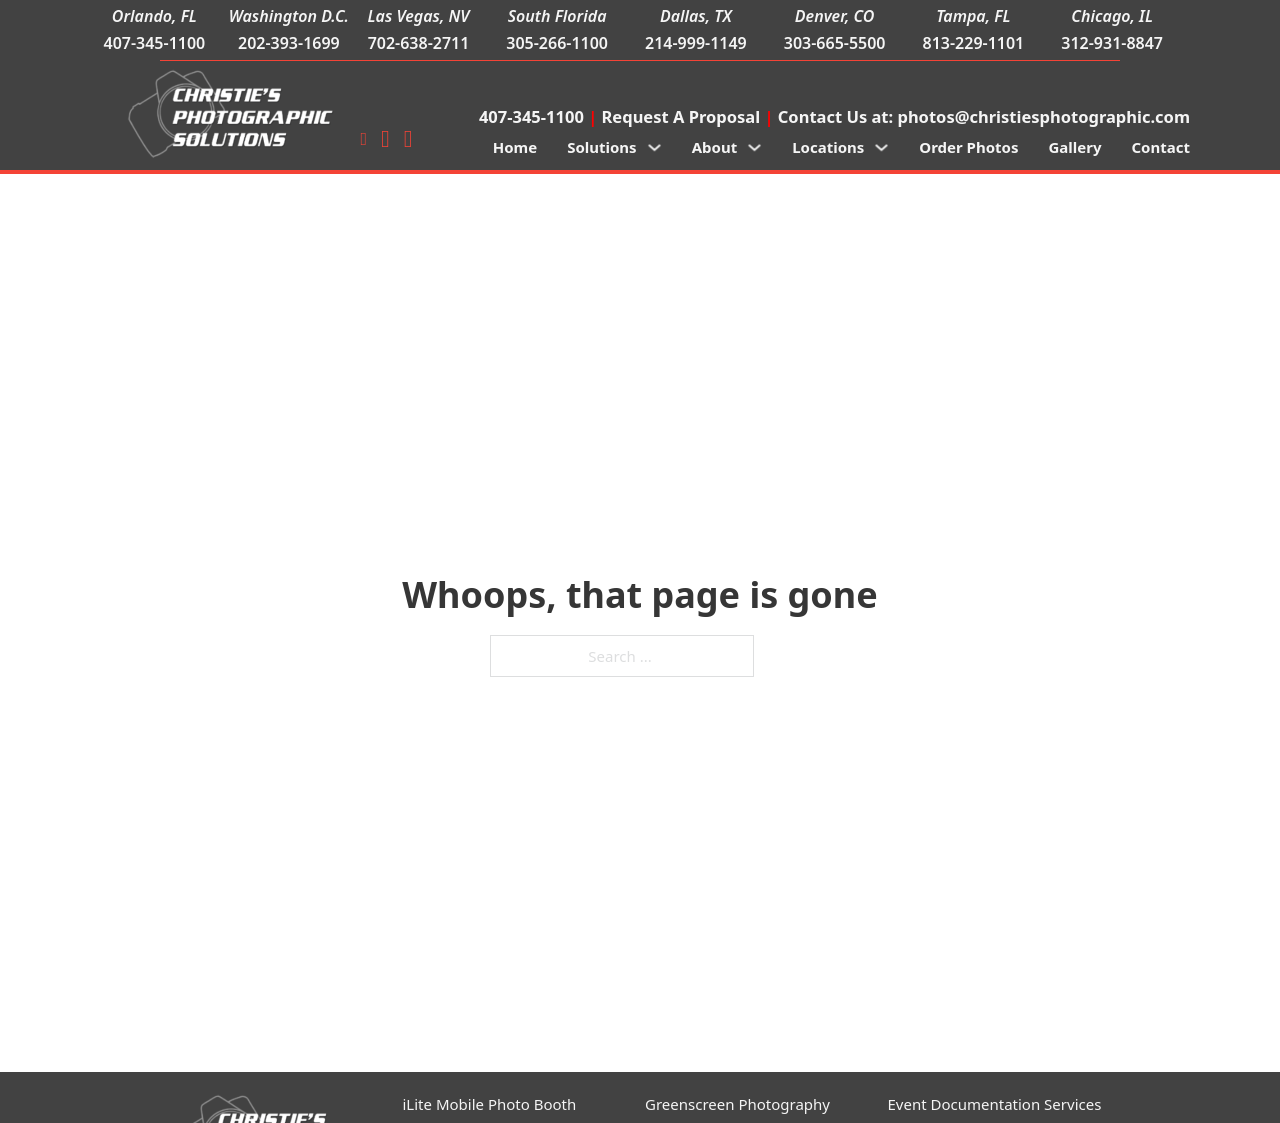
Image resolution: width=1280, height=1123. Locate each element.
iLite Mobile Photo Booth (490, 1104)
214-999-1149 (696, 43)
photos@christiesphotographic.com (1043, 116)
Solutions (602, 147)
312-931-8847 (1112, 43)
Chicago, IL (1112, 16)
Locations (828, 147)
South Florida (557, 16)
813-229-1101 (974, 43)
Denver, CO (835, 16)
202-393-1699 (289, 43)
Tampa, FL (973, 16)
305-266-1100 (557, 43)
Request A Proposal (681, 116)
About (715, 147)
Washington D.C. (289, 16)
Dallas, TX (696, 16)
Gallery (1074, 147)
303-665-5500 (835, 43)
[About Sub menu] (754, 147)
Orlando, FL (154, 16)
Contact (1160, 147)
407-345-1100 (154, 43)
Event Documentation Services (995, 1104)
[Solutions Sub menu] (654, 147)
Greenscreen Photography (737, 1104)
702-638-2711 (419, 43)
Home (515, 147)
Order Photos (968, 147)
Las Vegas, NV (419, 16)
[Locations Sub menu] (881, 147)
